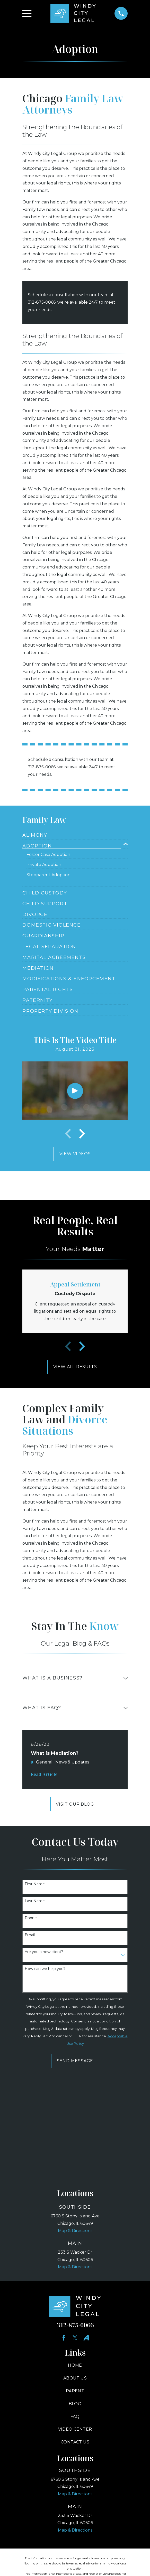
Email (30, 1935)
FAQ (75, 2311)
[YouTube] (86, 2233)
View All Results (75, 1366)
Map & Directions (75, 2126)
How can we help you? (45, 1969)
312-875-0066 (75, 2220)
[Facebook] (64, 2233)
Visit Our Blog (75, 1804)
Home (75, 2260)
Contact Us (75, 2337)
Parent (75, 2286)
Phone (31, 1918)
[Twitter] (75, 2233)
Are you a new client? (44, 1952)
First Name (35, 1884)
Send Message (75, 2061)
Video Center (75, 2324)
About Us (75, 2273)
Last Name (35, 1901)
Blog (75, 2299)
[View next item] (82, 1134)
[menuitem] (34, 833)
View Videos (75, 1154)
